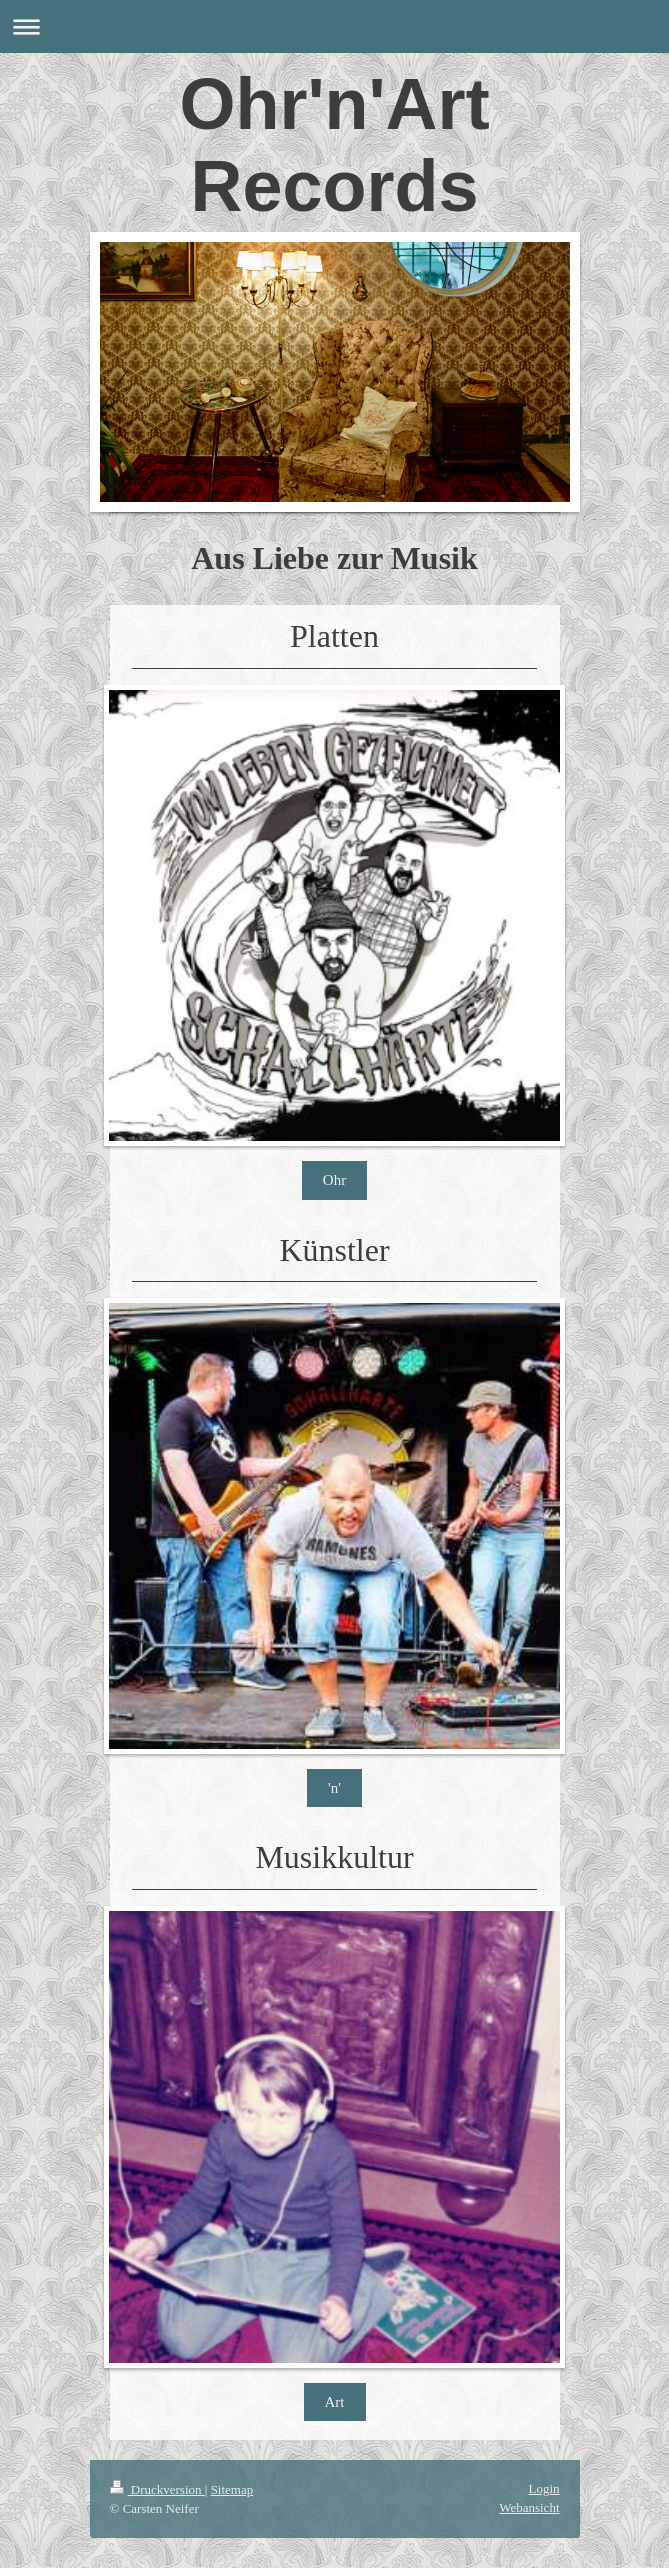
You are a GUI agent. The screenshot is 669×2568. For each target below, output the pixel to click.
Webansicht (529, 2507)
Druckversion (157, 2489)
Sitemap (232, 2489)
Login (543, 2488)
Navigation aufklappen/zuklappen (334, 26)
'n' (334, 1788)
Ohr (334, 1180)
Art (335, 2402)
